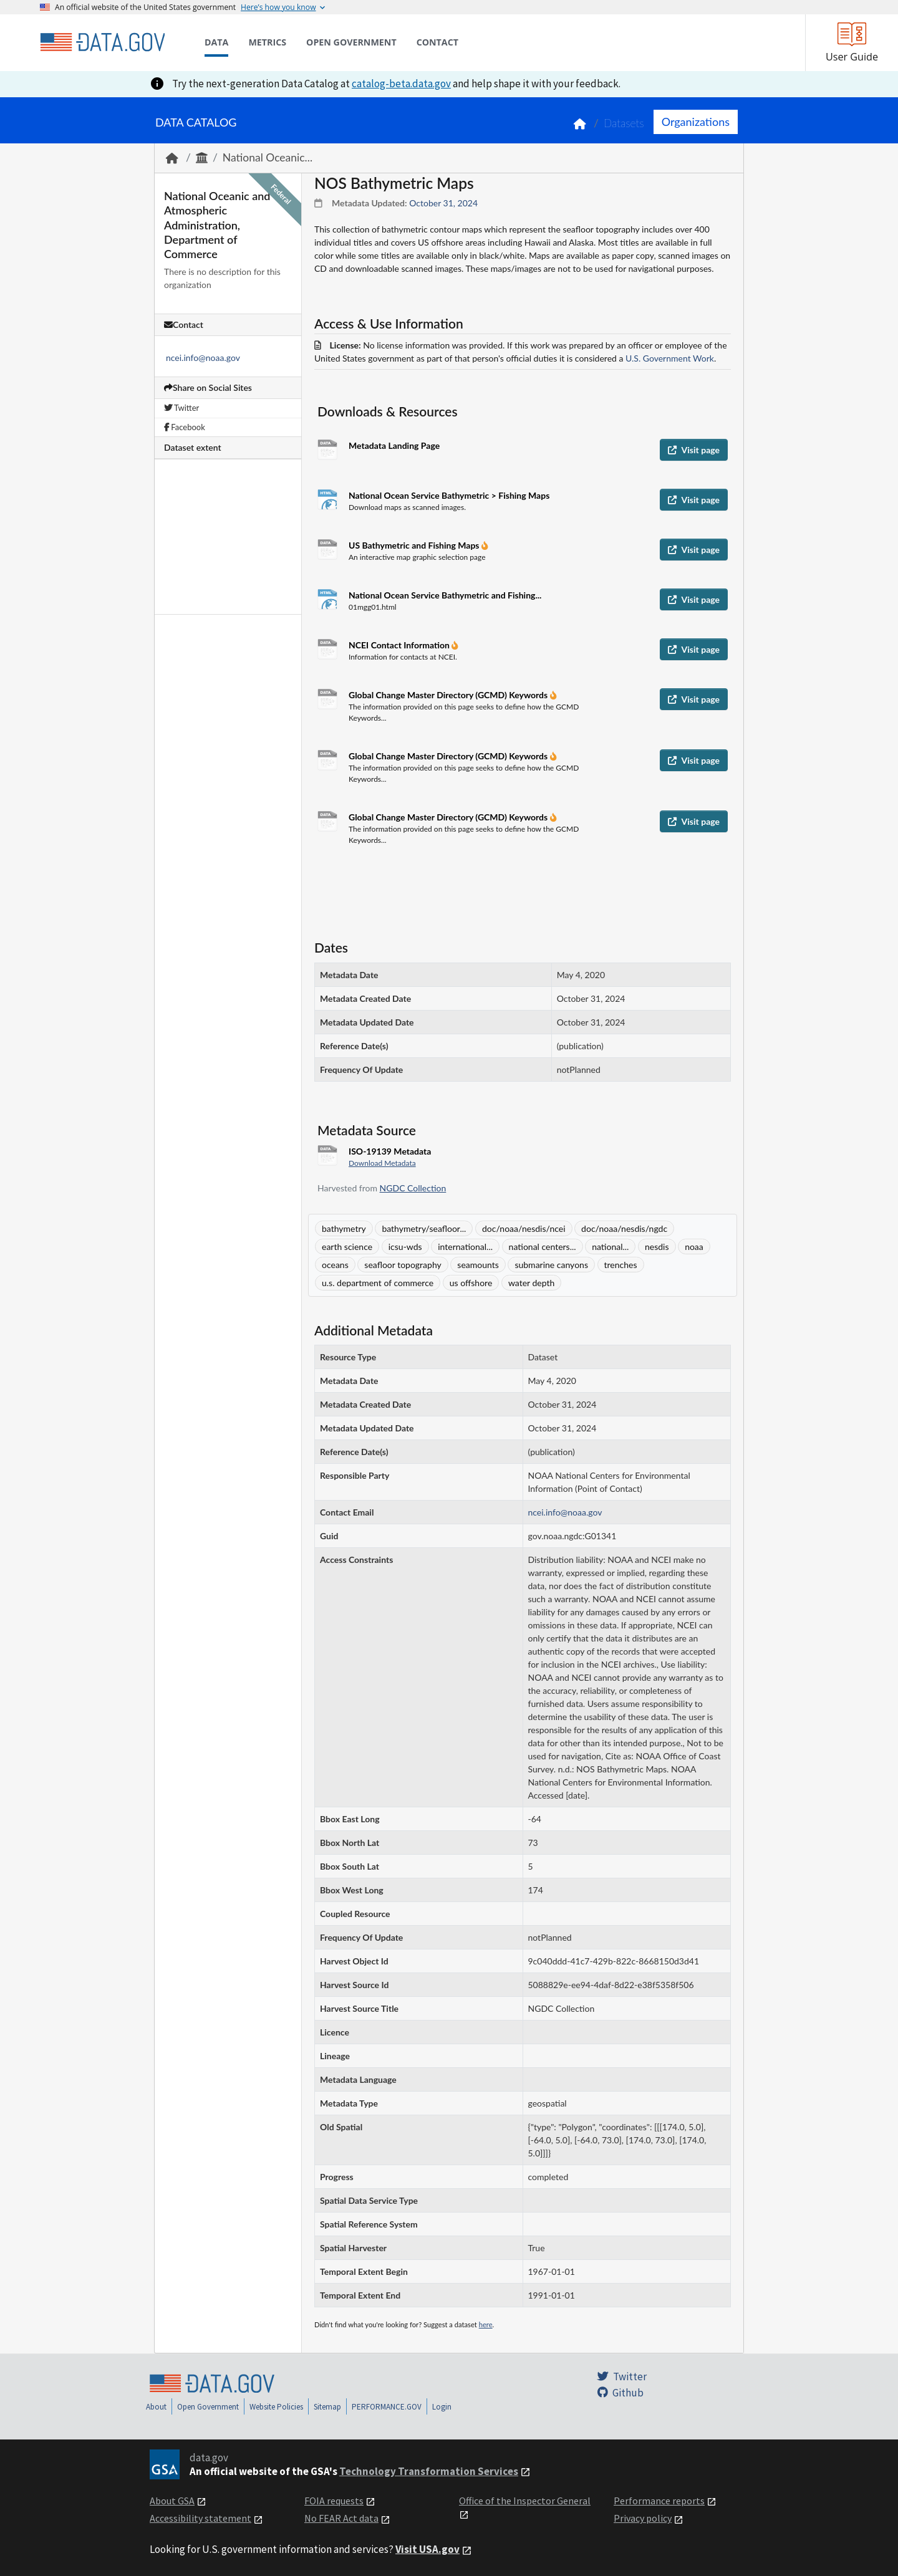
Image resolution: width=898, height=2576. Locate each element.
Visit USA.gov (427, 2549)
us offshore (471, 1282)
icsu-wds (405, 1246)
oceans (335, 1264)
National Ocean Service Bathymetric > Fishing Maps (449, 495)
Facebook (184, 427)
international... (465, 1246)
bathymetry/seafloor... (424, 1228)
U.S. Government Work (669, 358)
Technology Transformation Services (428, 2471)
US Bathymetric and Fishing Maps (415, 545)
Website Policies (276, 2406)
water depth (531, 1282)
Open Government (208, 2406)
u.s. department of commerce (377, 1282)
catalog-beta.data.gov (401, 83)
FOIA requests (334, 2500)
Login (441, 2406)
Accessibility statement (200, 2518)
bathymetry (344, 1228)
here (486, 2324)
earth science (347, 1246)
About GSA (172, 2500)
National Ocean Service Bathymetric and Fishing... (445, 595)
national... (610, 1246)
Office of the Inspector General (525, 2500)
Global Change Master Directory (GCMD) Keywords (449, 695)
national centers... (542, 1246)
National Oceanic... (267, 157)
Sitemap (327, 2406)
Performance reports (659, 2500)
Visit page (694, 450)
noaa (694, 1246)
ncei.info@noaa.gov (203, 357)
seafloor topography (402, 1264)
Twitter (181, 408)
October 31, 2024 (443, 203)
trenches (620, 1264)
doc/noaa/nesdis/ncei (524, 1228)
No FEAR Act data (341, 2518)
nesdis (657, 1246)
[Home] (102, 42)
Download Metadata (382, 1163)
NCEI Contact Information (400, 645)
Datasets (624, 123)
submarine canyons (551, 1264)
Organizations (696, 121)
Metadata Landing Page (394, 445)
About (156, 2406)
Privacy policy (643, 2518)
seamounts (477, 1264)
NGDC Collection (413, 1188)
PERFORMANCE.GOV (387, 2406)
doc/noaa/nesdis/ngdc (624, 1228)
